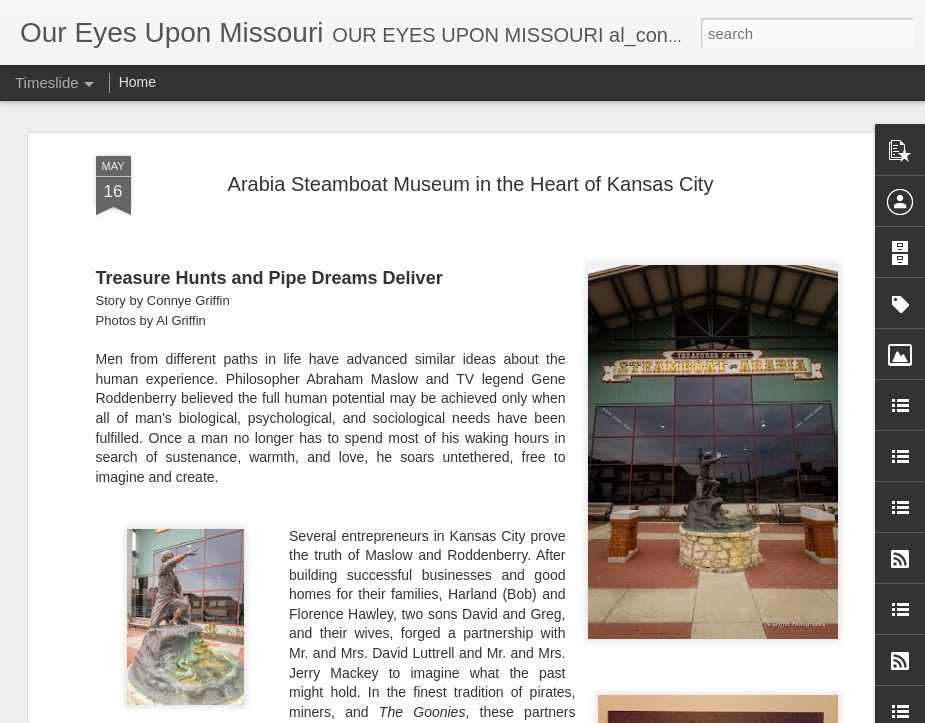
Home (137, 82)
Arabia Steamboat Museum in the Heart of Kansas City (471, 184)
